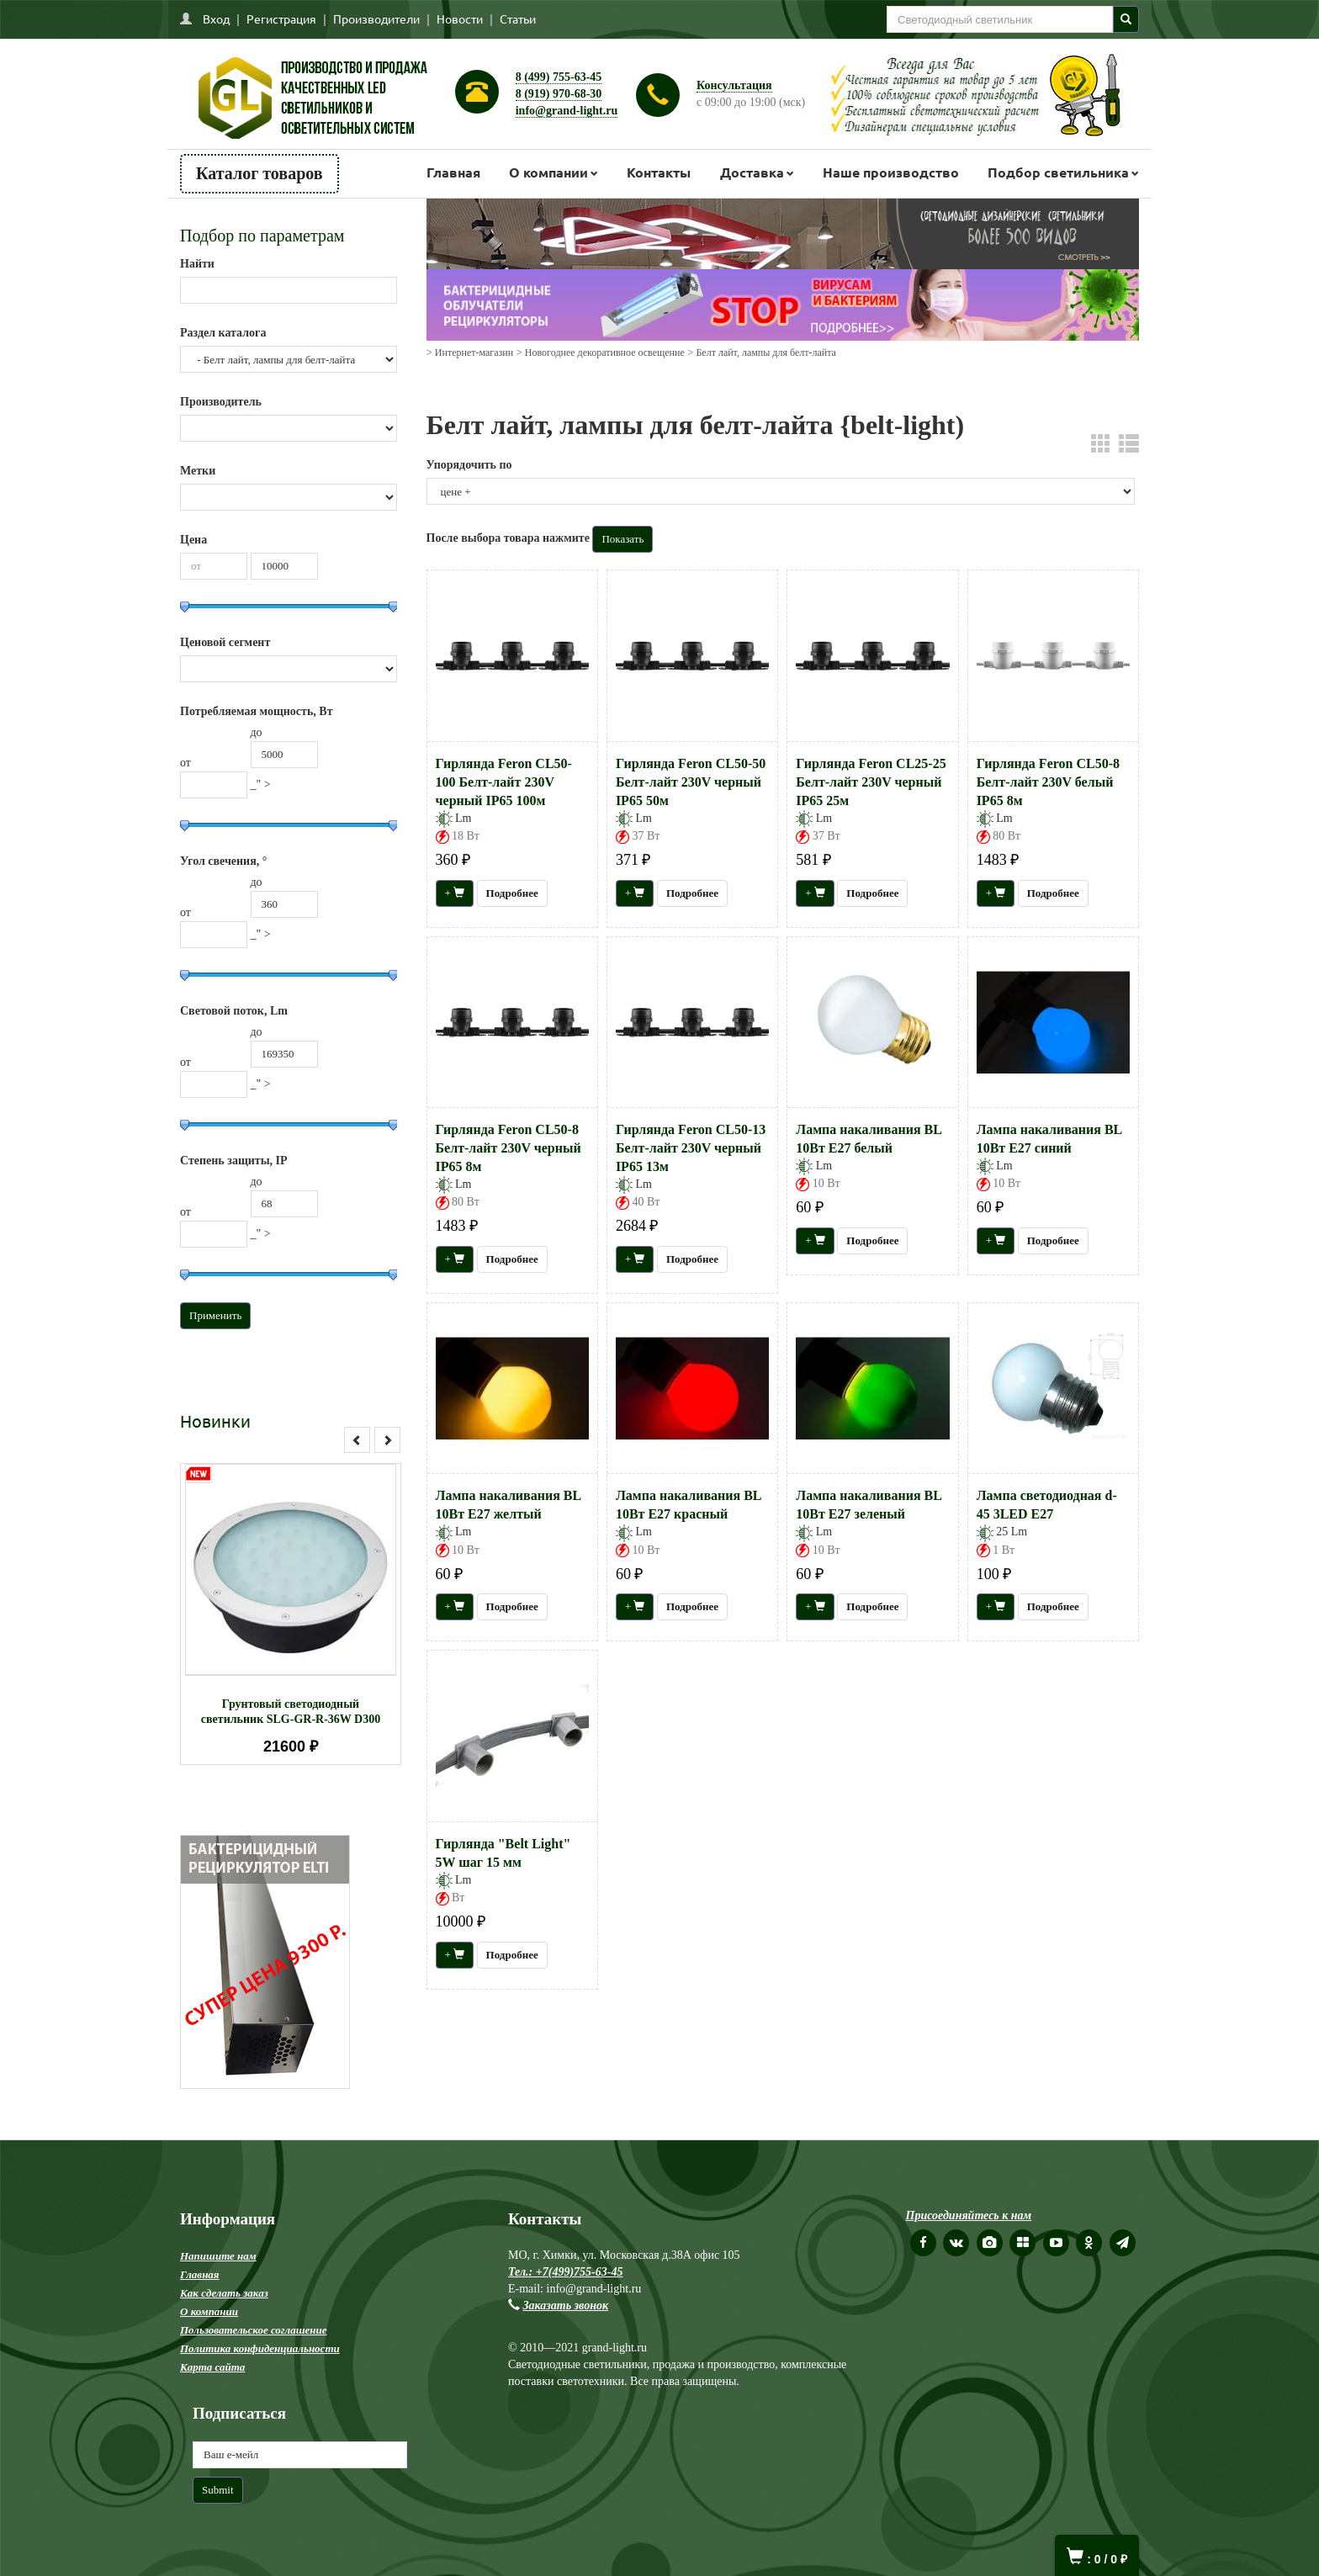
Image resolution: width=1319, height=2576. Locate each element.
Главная (453, 172)
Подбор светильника (1058, 172)
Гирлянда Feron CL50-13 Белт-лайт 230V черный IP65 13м (690, 1148)
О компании (548, 172)
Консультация (734, 85)
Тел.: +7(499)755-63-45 (565, 2272)
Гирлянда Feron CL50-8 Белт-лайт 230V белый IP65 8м (1048, 782)
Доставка (752, 172)
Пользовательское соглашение (253, 2330)
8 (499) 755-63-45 (559, 77)
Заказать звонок (566, 2305)
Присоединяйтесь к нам (969, 2215)
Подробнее (512, 893)
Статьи (518, 18)
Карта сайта (212, 2367)
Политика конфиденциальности (260, 2348)
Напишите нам (218, 2256)
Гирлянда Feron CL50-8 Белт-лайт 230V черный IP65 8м (508, 1148)
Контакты (659, 172)
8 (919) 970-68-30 (559, 93)
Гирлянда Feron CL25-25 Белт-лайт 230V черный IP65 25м (871, 782)
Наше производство (891, 172)
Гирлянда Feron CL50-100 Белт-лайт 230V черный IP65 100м (504, 782)
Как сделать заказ (224, 2293)
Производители (376, 18)
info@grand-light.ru (567, 110)
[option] (290, 1614)
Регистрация (281, 18)
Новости (460, 18)
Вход (216, 18)
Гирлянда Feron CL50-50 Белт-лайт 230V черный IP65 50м (690, 782)
